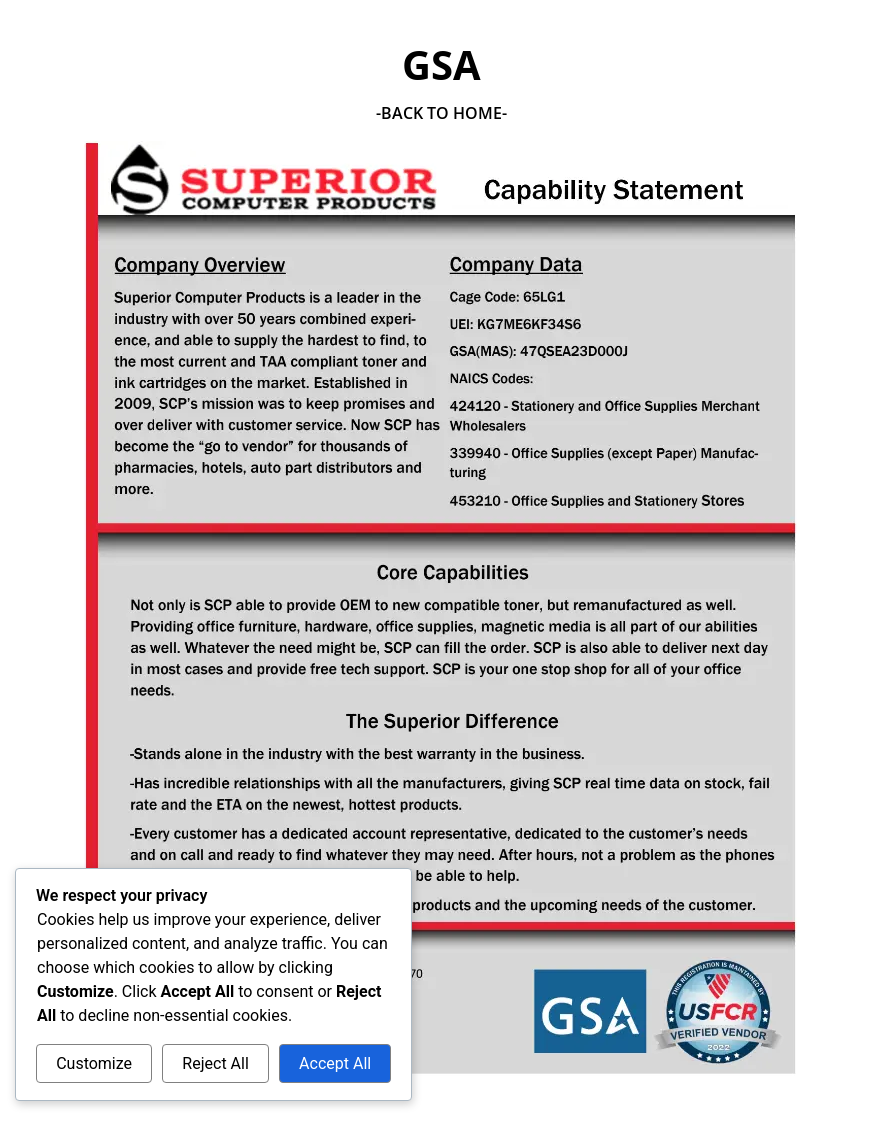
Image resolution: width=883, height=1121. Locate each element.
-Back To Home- (441, 113)
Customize (94, 1063)
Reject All (215, 1063)
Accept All (335, 1063)
